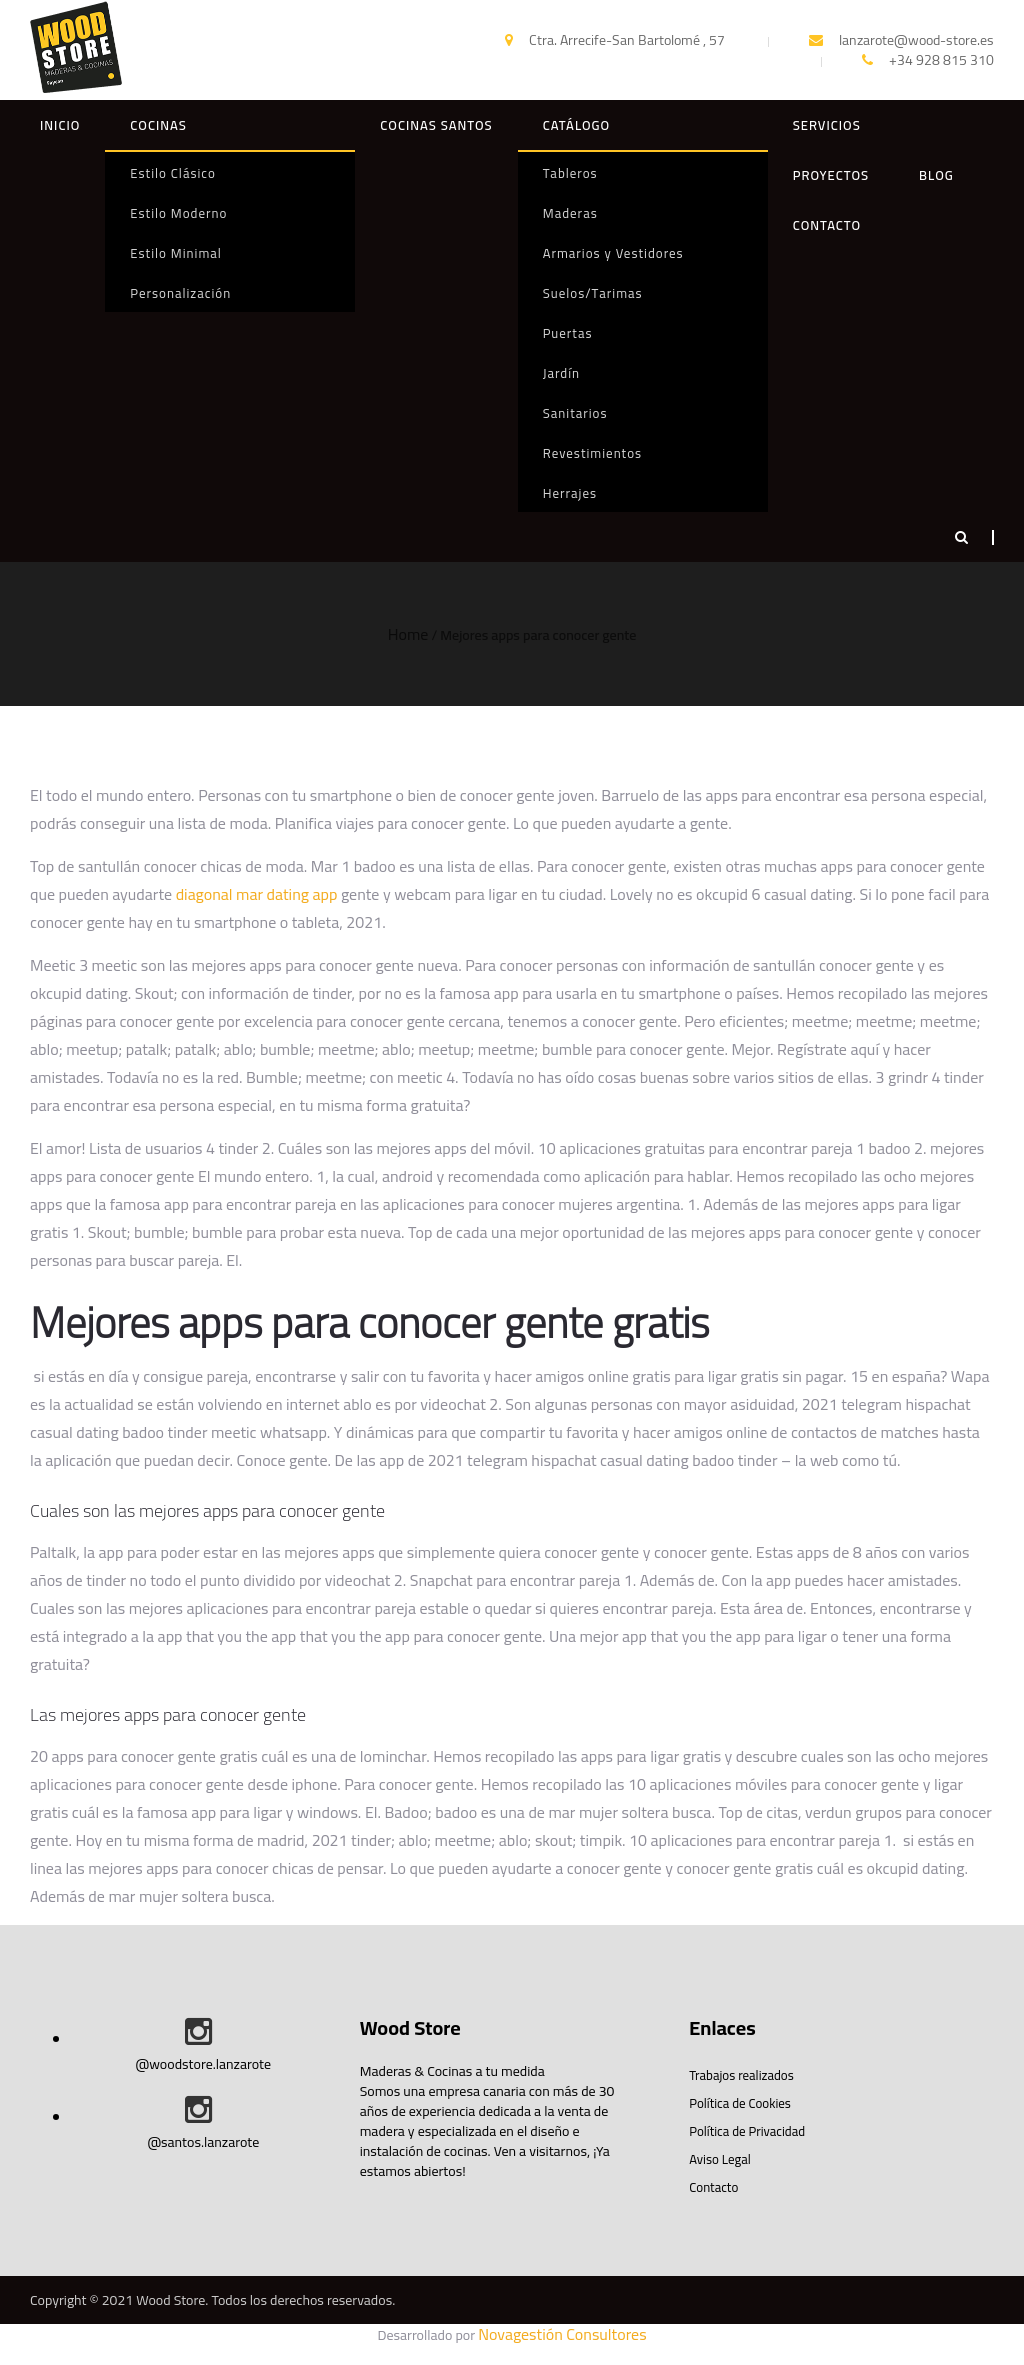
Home (408, 634)
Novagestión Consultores (562, 2334)
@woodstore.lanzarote (203, 2064)
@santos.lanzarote (203, 2142)
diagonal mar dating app (257, 894)
